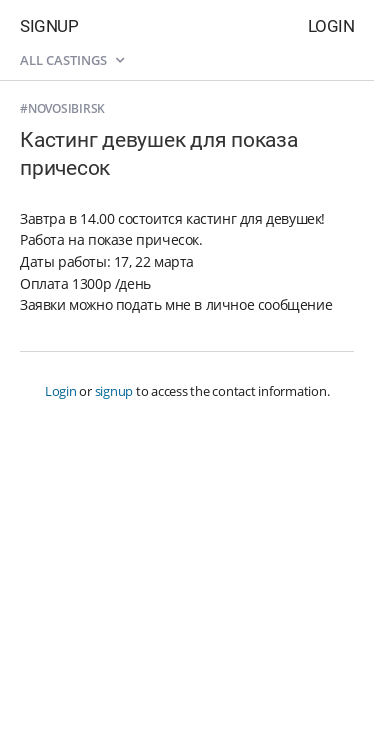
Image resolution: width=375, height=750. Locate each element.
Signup (49, 26)
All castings (72, 60)
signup (114, 391)
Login (331, 26)
